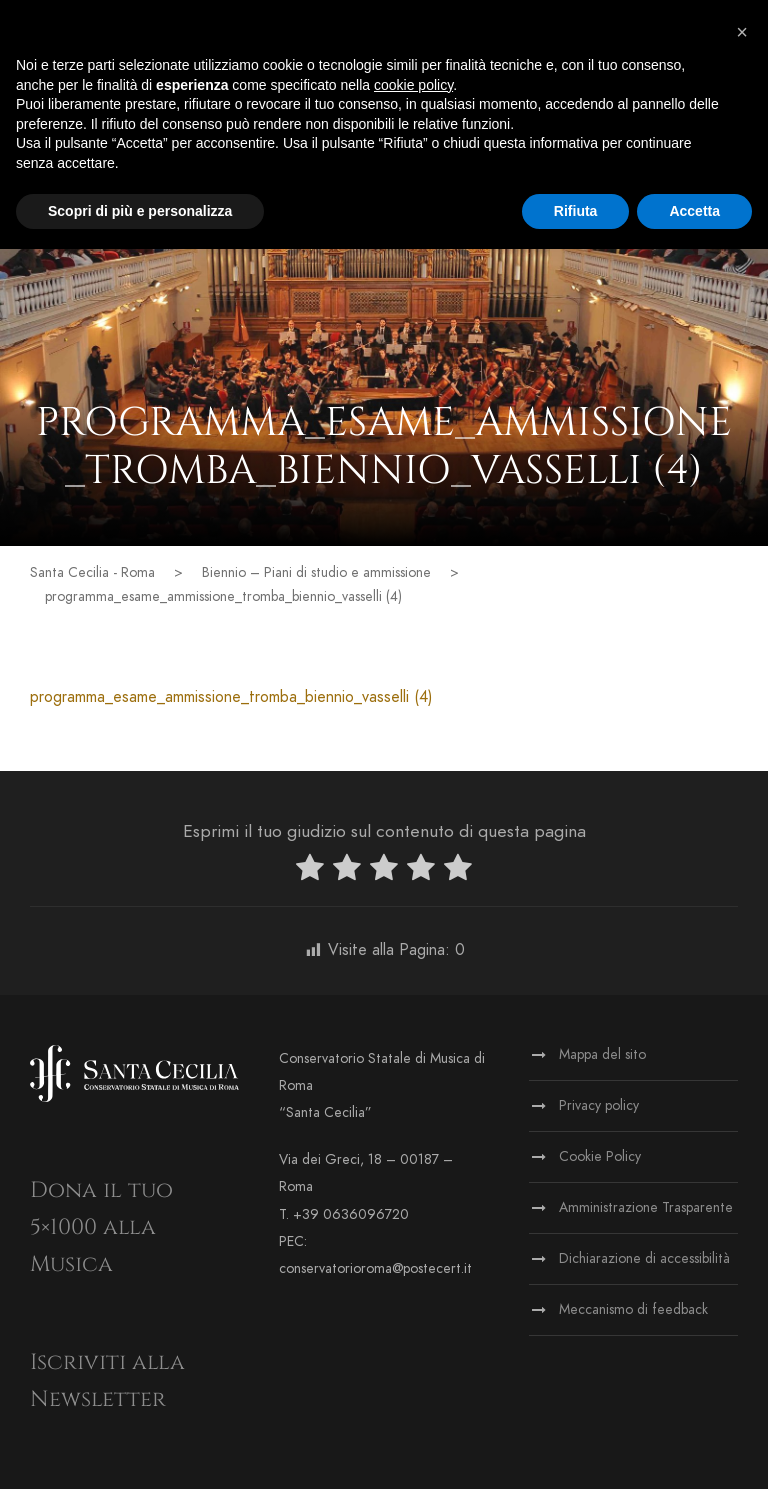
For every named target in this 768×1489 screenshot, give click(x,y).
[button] (742, 32)
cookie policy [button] (413, 85)
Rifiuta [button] (576, 211)
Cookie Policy (600, 1156)
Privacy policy (599, 1105)
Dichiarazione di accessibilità (644, 1258)
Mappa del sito (602, 1054)
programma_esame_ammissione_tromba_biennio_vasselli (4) (231, 697)
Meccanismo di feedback (633, 1309)
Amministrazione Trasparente (646, 1207)
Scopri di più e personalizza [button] (140, 211)
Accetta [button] (694, 211)
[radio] (310, 871)
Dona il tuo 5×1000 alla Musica (101, 1228)
